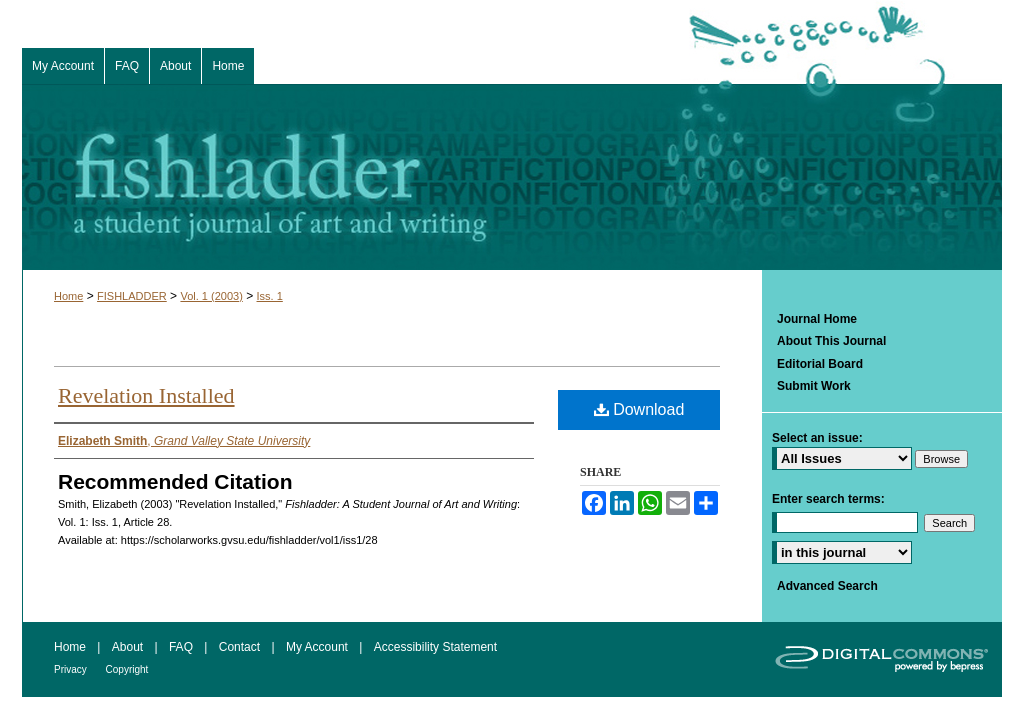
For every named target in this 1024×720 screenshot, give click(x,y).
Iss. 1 (270, 296)
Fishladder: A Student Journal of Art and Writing (512, 177)
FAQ (182, 647)
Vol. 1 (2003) (211, 296)
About (129, 647)
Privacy (72, 669)
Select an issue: (817, 438)
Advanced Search (827, 586)
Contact (241, 647)
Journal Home (817, 319)
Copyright (127, 669)
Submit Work (814, 386)
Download (639, 409)
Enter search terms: (828, 499)
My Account (318, 647)
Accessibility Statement (435, 647)
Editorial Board (820, 364)
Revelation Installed (146, 395)
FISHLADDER (132, 296)
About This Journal (831, 341)
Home (68, 296)
